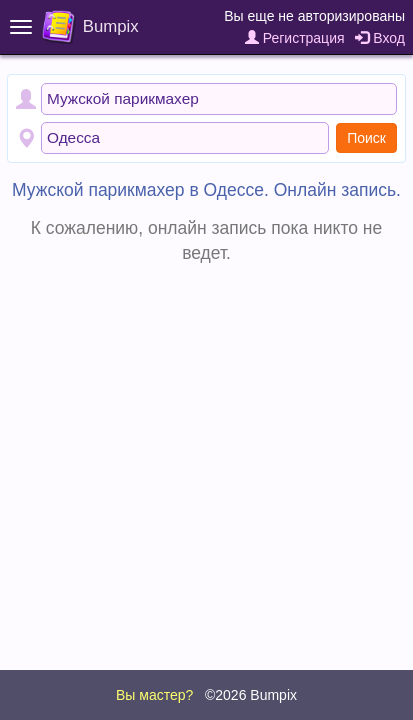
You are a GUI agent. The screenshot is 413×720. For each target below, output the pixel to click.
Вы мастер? (154, 695)
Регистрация (295, 38)
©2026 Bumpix (251, 695)
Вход (380, 38)
